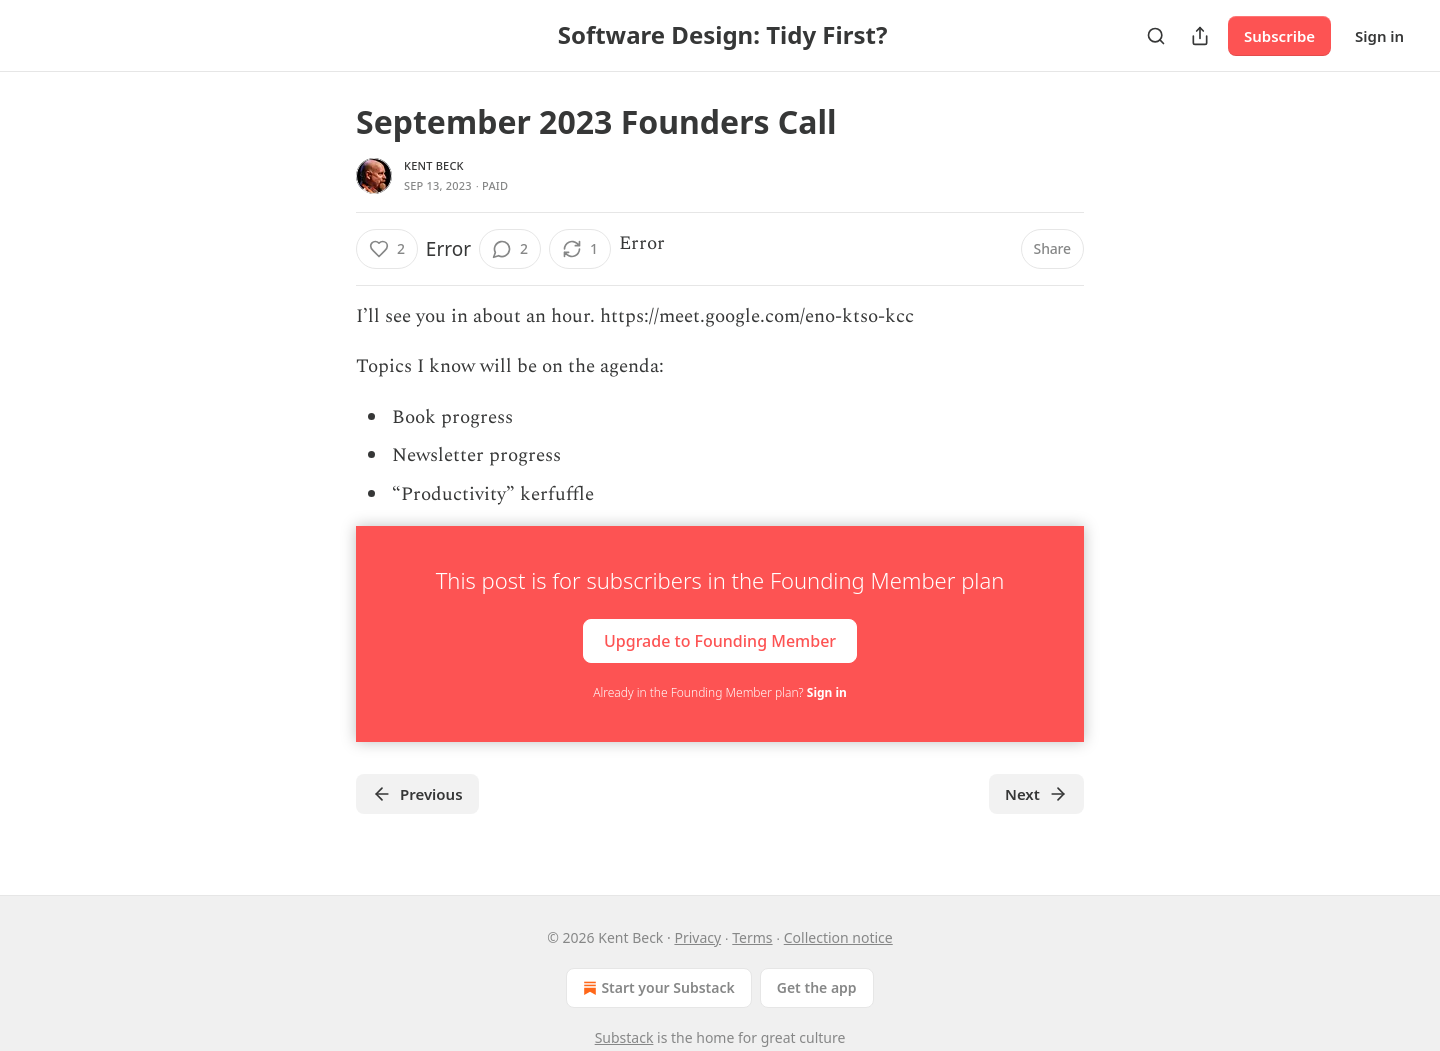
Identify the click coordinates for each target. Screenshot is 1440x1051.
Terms (752, 937)
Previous (417, 794)
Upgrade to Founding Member (720, 640)
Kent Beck (434, 165)
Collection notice (838, 937)
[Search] (1156, 36)
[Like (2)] (387, 249)
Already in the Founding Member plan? (720, 692)
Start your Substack (656, 988)
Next (1036, 794)
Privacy (697, 937)
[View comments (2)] (510, 249)
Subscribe (1279, 36)
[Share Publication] (1200, 36)
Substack (624, 1037)
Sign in (1379, 36)
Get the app (817, 987)
